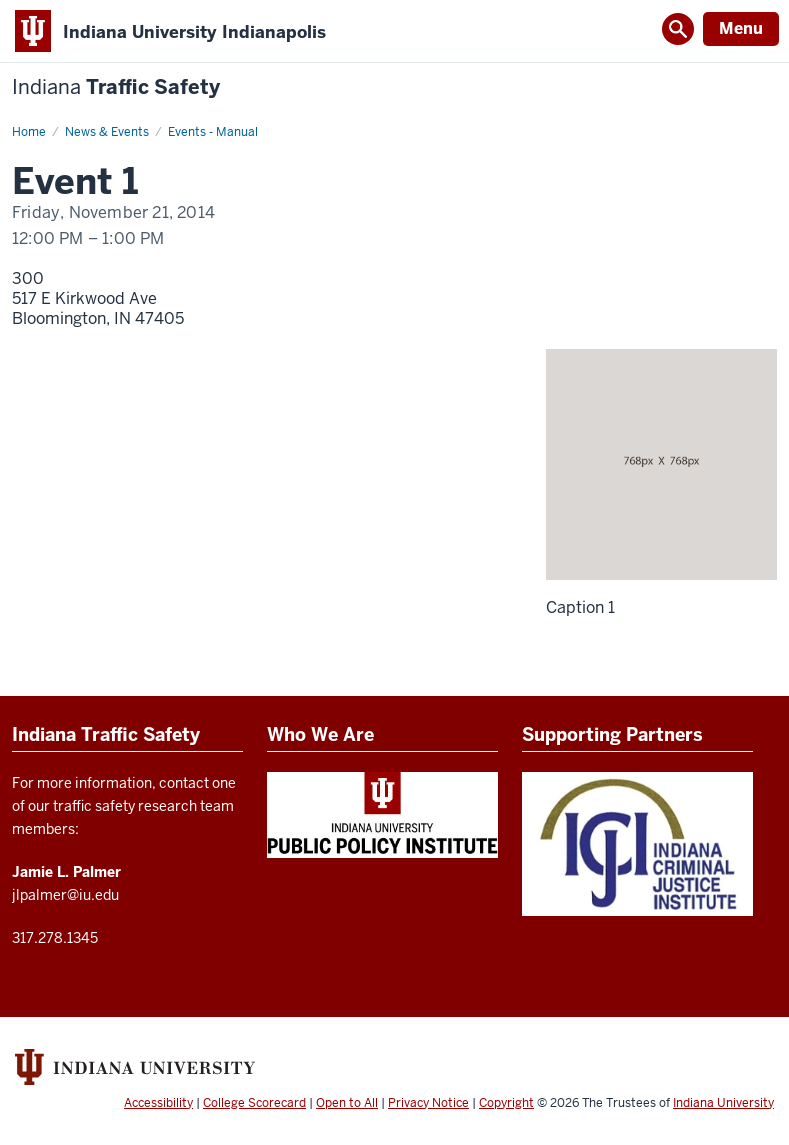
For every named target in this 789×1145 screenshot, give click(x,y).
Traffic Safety (116, 87)
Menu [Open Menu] (741, 28)
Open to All (347, 1103)
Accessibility (158, 1103)
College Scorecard (254, 1103)
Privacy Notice (428, 1103)
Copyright (506, 1103)
